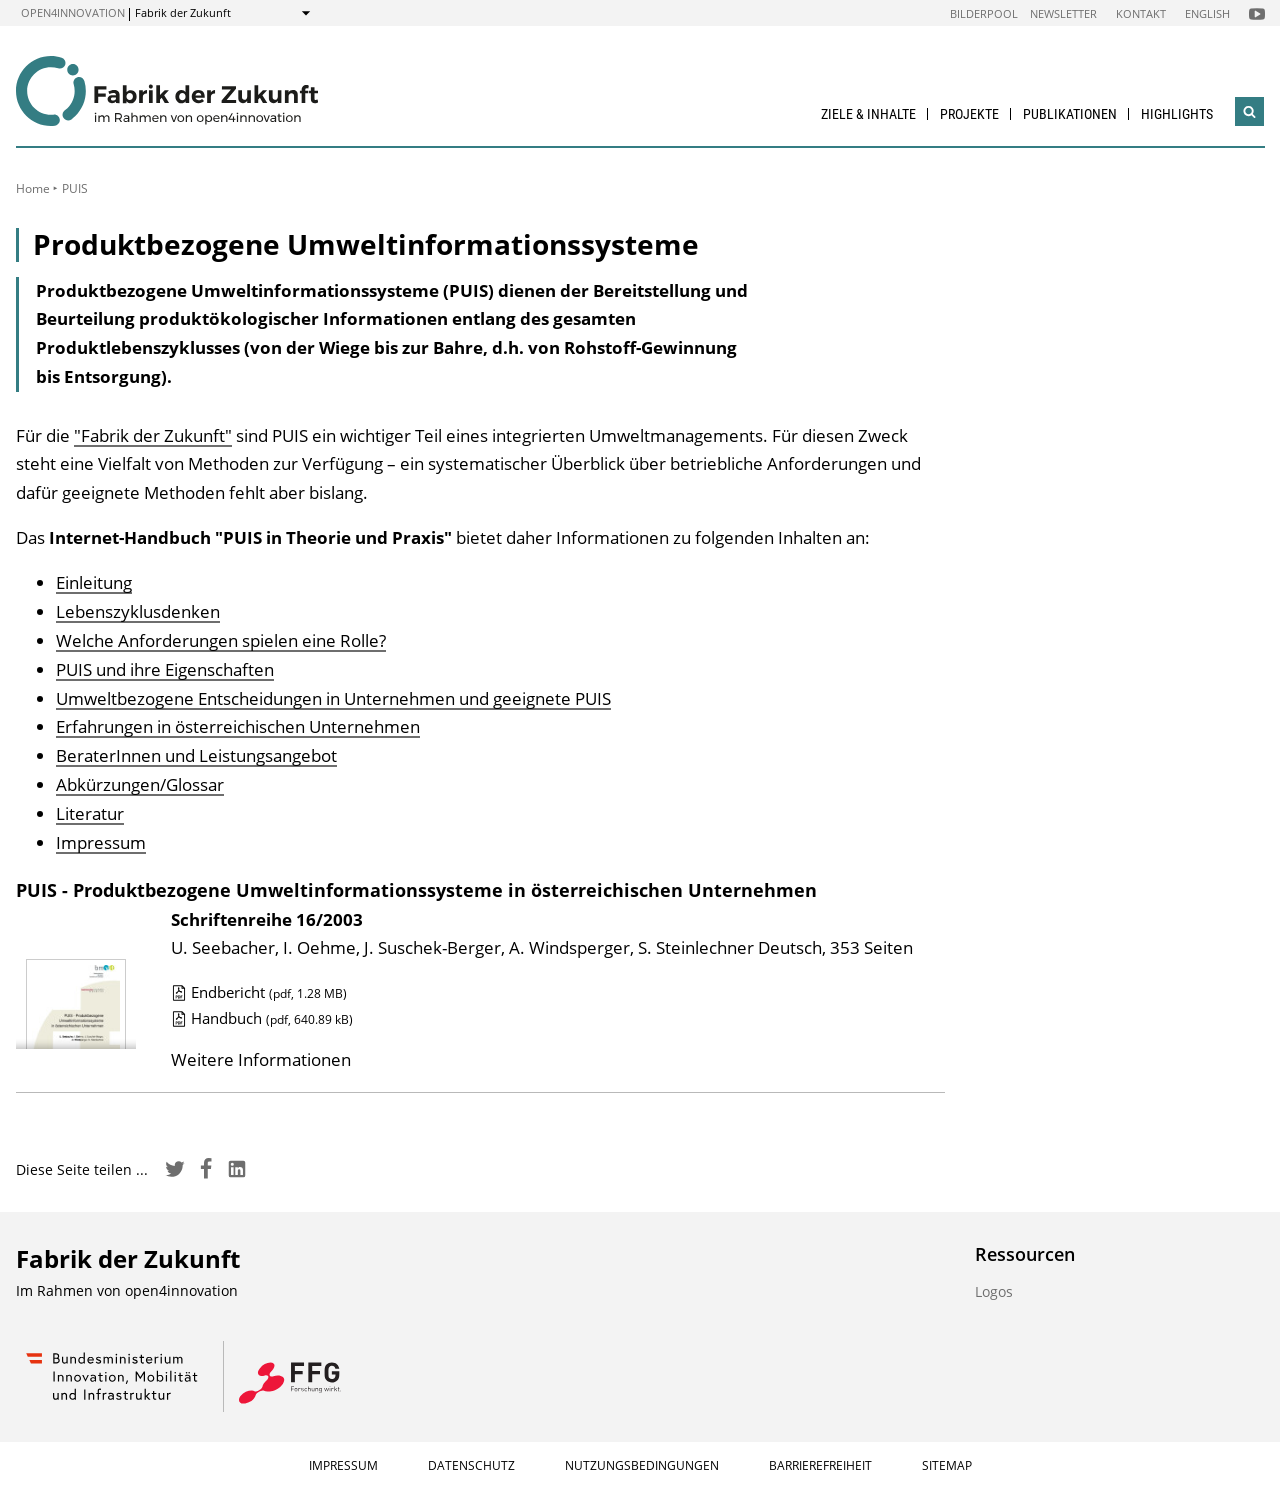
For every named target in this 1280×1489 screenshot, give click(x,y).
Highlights (1177, 114)
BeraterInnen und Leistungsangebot (196, 755)
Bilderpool (984, 13)
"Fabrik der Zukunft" (153, 435)
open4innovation (73, 12)
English (1207, 13)
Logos (994, 1291)
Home (33, 188)
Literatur (90, 813)
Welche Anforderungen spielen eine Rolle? (221, 640)
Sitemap (947, 1465)
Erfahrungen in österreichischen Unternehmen (238, 726)
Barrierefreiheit (820, 1465)
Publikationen (1070, 114)
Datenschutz (471, 1465)
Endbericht (259, 992)
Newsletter (1063, 13)
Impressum (101, 842)
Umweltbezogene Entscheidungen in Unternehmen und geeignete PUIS (333, 698)
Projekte (969, 114)
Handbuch (262, 1018)
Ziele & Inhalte (868, 114)
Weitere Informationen (261, 1059)
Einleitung (94, 582)
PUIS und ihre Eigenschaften (165, 669)
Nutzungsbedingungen (642, 1465)
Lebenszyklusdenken (138, 611)
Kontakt (1141, 13)
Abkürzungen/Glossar (140, 784)
